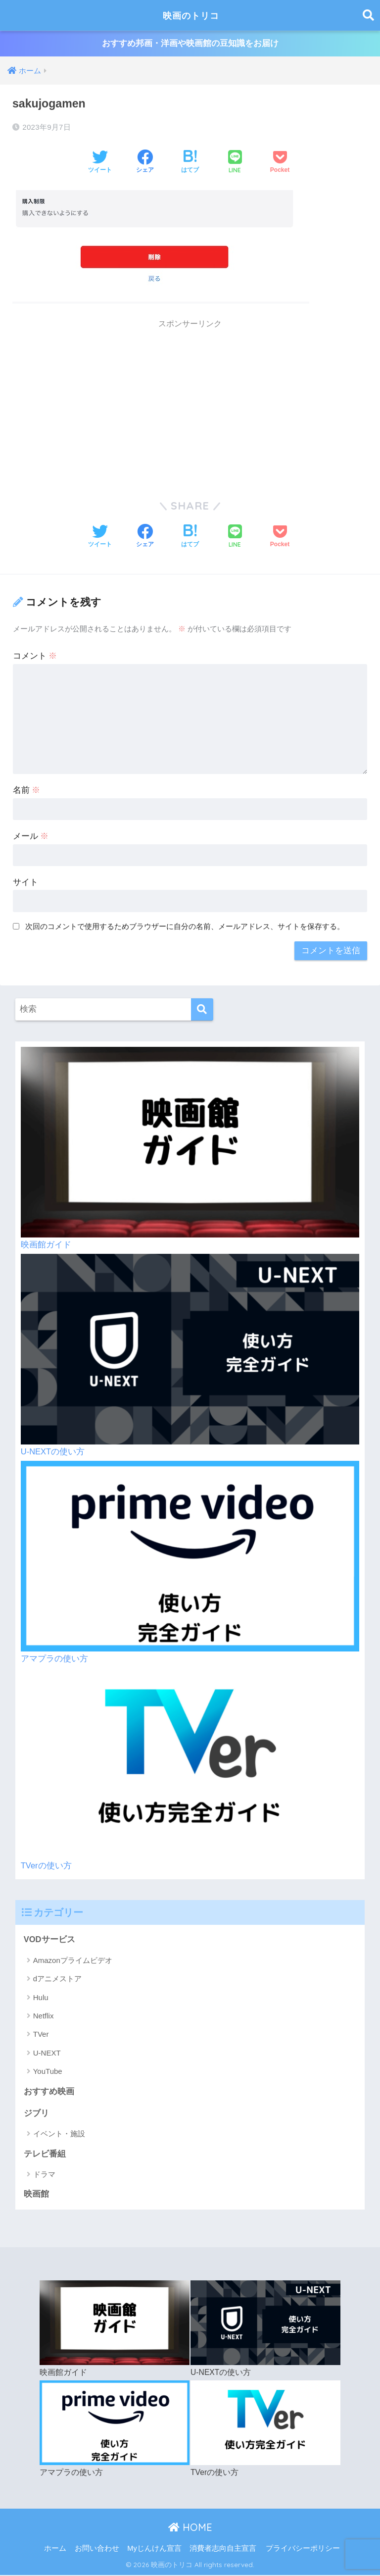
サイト (25, 882)
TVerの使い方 (46, 1865)
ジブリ (36, 2113)
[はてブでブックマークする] (190, 163)
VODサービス (49, 1940)
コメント (35, 656)
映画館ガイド (46, 1244)
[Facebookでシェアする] (145, 163)
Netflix (43, 2016)
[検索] (202, 1009)
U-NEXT (47, 2053)
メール (31, 836)
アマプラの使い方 (54, 1658)
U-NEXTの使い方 (53, 1451)
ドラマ (44, 2175)
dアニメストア (57, 1979)
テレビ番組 (45, 2155)
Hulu (40, 1998)
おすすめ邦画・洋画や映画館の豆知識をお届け (190, 44)
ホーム (55, 2549)
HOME (190, 2528)
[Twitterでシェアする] (100, 163)
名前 (27, 790)
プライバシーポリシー (303, 2549)
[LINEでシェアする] (235, 162)
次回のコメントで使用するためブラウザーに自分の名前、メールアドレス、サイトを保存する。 (184, 926)
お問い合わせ (97, 2549)
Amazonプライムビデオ (72, 1961)
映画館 (36, 2195)
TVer (41, 2034)
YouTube (47, 2071)
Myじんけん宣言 (154, 2549)
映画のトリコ (191, 15)
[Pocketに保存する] (279, 163)
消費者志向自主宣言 (223, 2549)
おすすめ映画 (49, 2092)
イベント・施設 (59, 2134)
